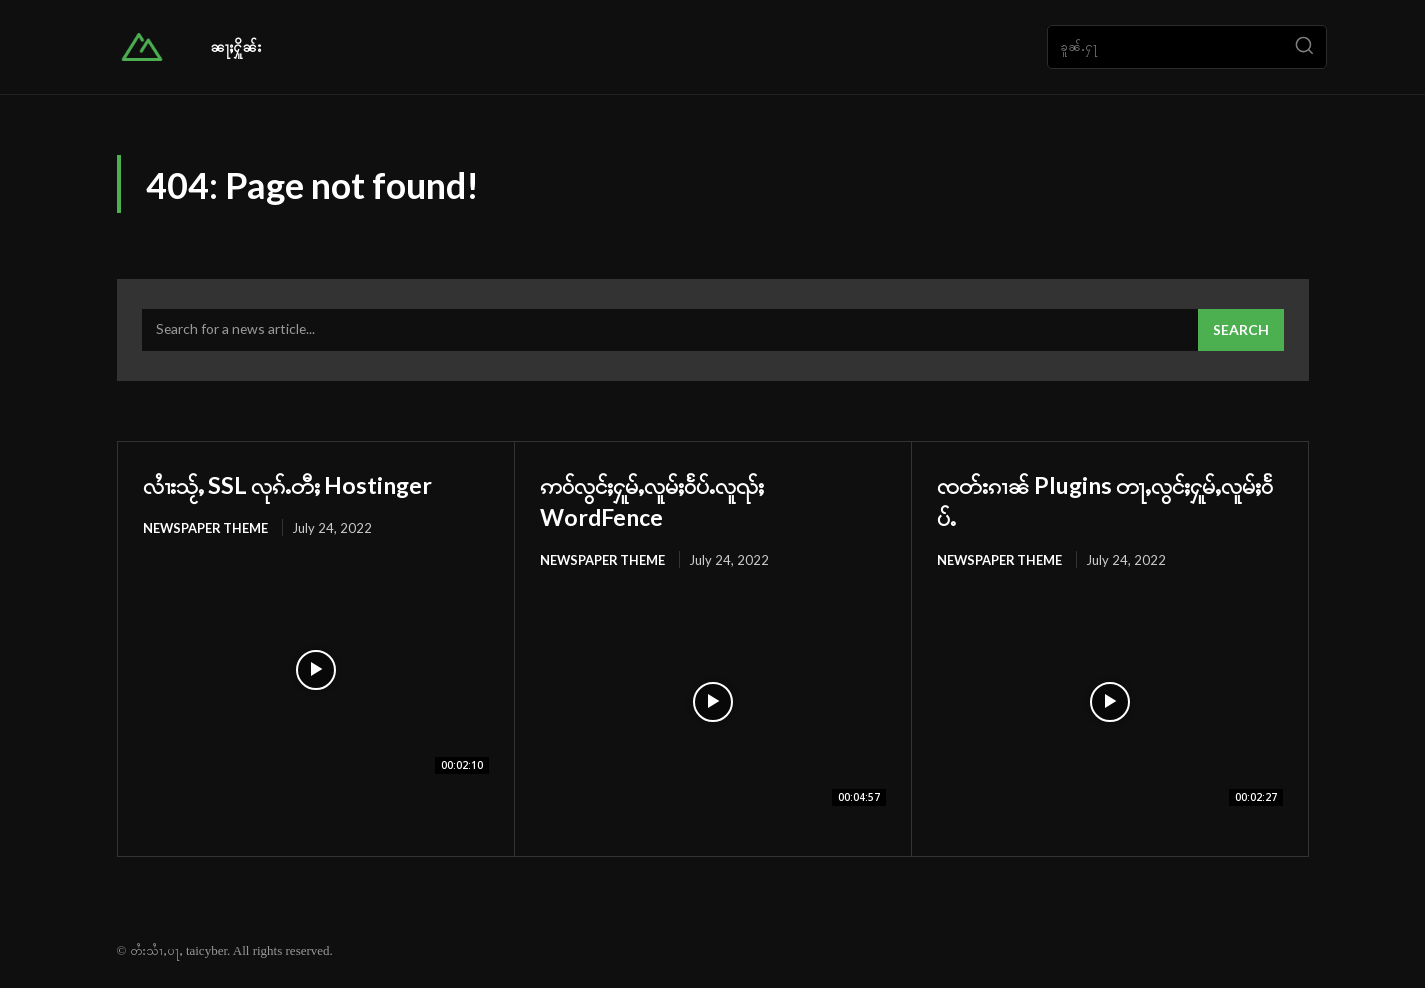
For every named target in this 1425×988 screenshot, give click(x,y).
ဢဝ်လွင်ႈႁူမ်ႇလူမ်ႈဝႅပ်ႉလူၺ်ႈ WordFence (681, 501)
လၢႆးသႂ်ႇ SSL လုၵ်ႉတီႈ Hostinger (316, 485)
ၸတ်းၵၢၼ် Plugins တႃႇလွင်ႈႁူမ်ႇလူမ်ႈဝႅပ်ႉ (1109, 501)
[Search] (1304, 47)
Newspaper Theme (206, 530)
